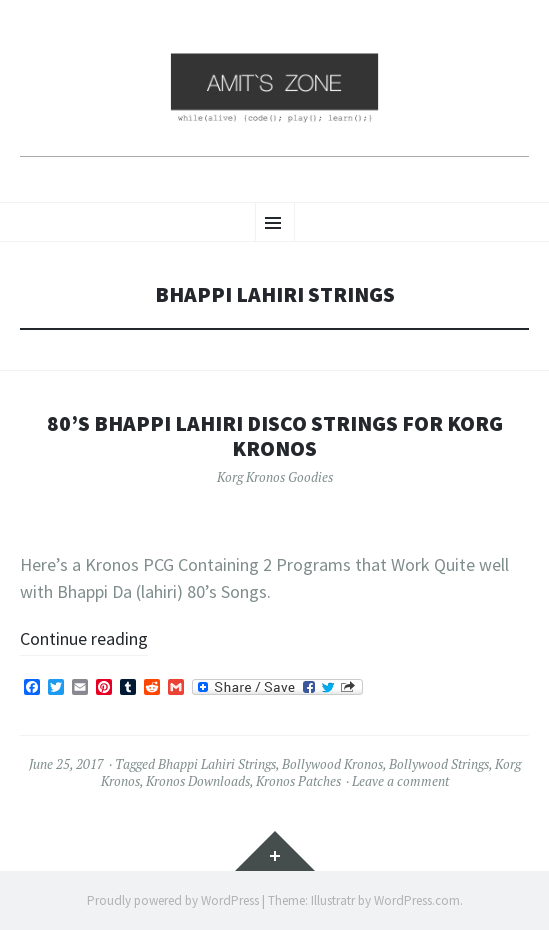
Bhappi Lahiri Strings (217, 764)
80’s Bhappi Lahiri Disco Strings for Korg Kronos (275, 436)
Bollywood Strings (439, 764)
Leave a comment (400, 781)
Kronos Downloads (198, 781)
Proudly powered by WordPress (173, 900)
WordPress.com (417, 900)
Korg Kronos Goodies (275, 477)
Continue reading (84, 638)
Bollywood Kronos (332, 764)
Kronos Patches (298, 781)
